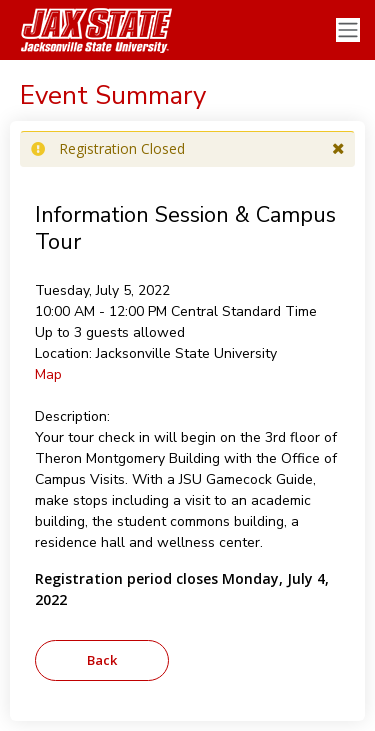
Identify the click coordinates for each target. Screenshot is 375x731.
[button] (338, 149)
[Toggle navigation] (348, 30)
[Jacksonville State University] (90, 30)
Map (48, 374)
